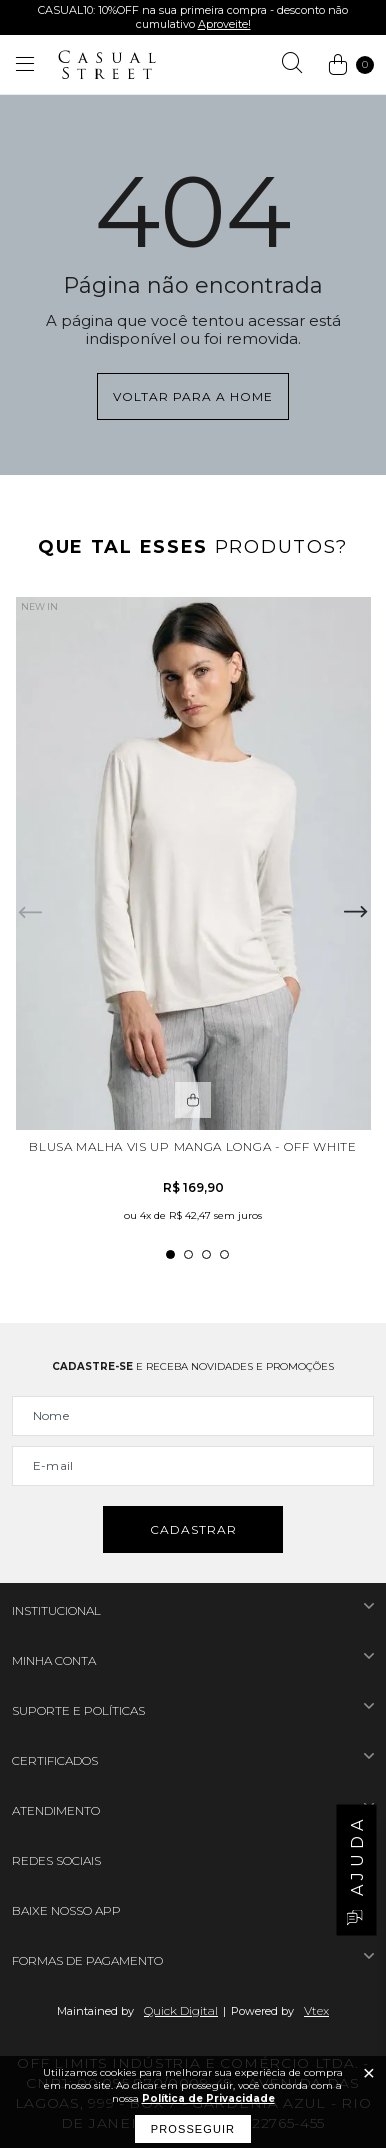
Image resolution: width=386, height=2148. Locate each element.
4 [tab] (224, 1254)
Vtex (316, 2010)
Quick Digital (181, 2010)
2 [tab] (188, 1254)
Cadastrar (193, 1529)
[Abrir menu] (25, 65)
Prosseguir (193, 2129)
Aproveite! (224, 24)
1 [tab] (170, 1254)
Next (356, 912)
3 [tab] (206, 1254)
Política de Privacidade (208, 2098)
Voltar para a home (193, 396)
